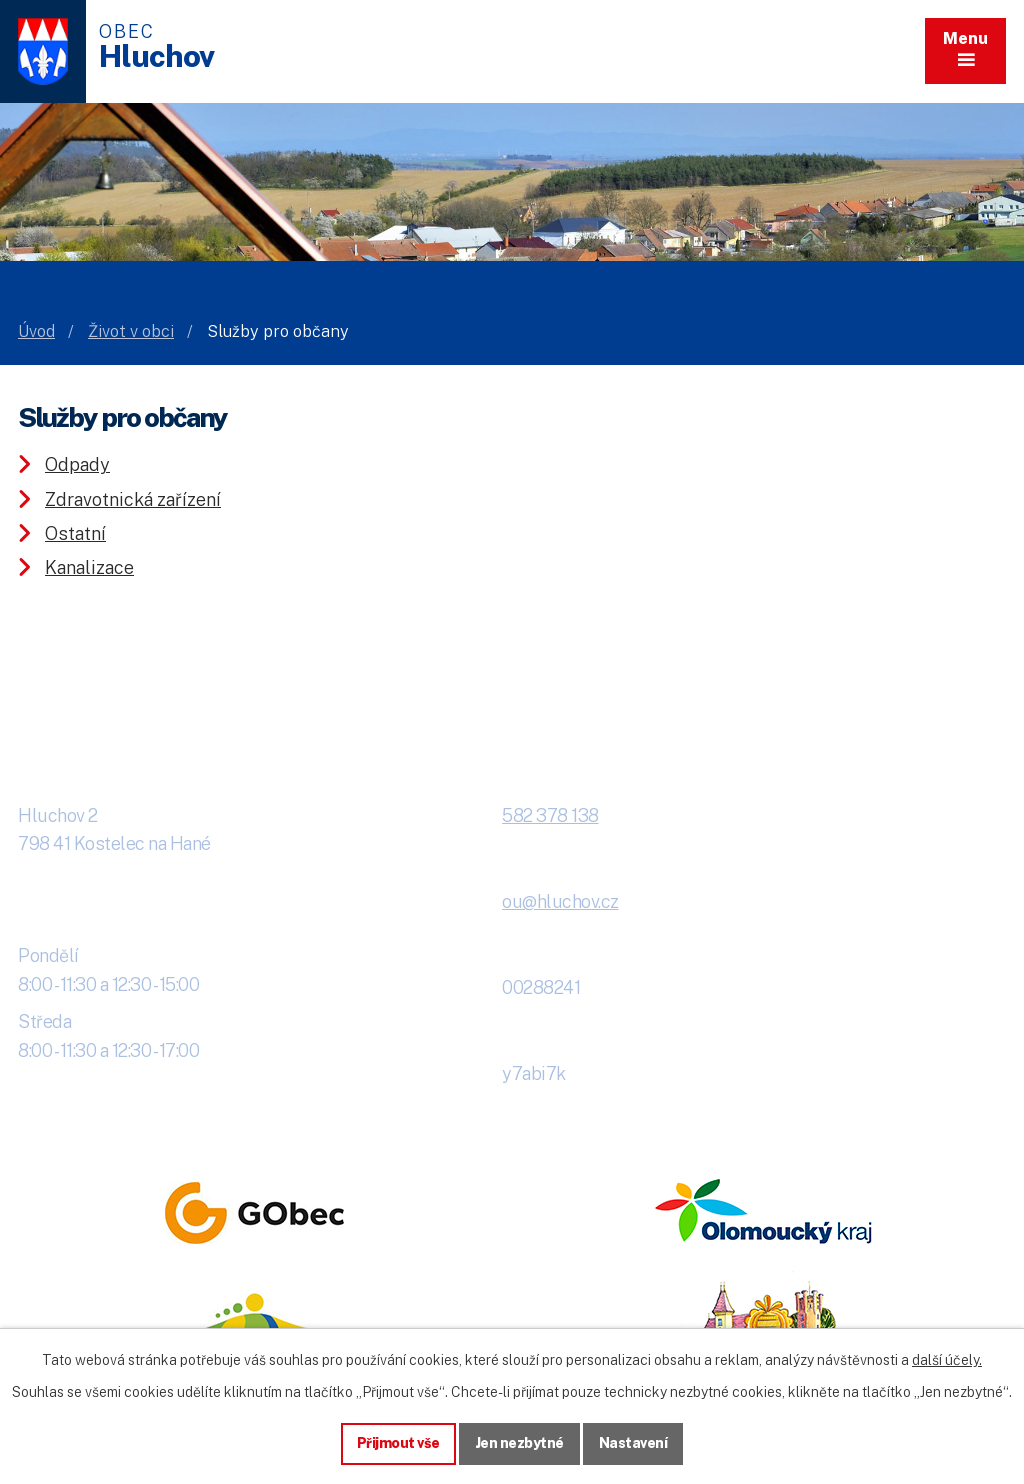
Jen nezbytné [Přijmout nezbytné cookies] (519, 1443)
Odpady (77, 464)
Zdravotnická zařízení (133, 499)
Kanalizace (89, 567)
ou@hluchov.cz (560, 901)
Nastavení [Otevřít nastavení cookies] (633, 1443)
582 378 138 (550, 815)
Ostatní (75, 533)
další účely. (947, 1360)
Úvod (36, 331)
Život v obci (131, 331)
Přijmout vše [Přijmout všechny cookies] (398, 1443)
